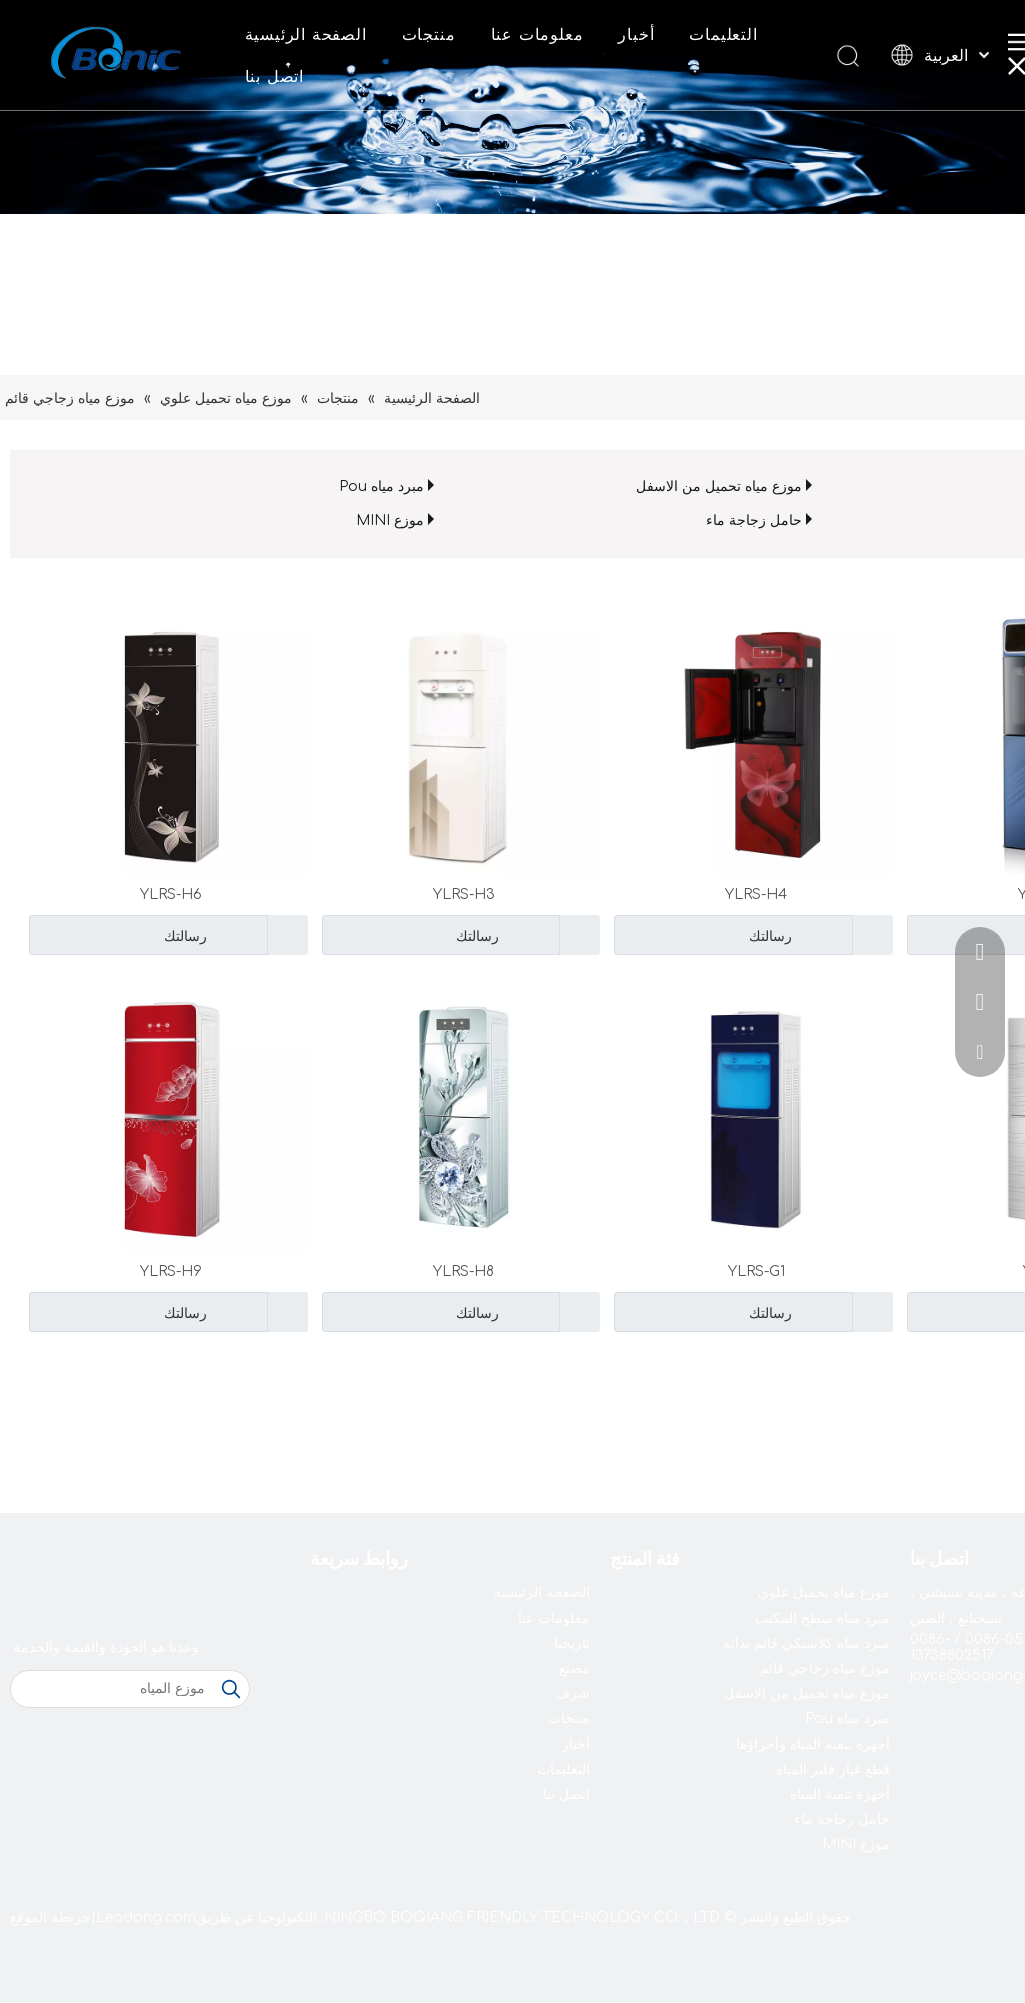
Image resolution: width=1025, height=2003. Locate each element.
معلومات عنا (537, 35)
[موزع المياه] (112, 1689)
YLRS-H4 (756, 894)
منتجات (429, 35)
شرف (572, 1693)
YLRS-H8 (463, 1271)
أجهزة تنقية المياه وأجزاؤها (813, 1744)
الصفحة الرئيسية (306, 35)
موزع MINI (390, 520)
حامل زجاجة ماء (754, 520)
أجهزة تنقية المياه (840, 1794)
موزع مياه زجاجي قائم (825, 1668)
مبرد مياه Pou (381, 486)
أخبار (636, 35)
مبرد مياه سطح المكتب (822, 1618)
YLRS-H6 (171, 894)
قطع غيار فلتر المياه (833, 1769)
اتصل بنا (274, 77)
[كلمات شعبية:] (231, 1689)
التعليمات (723, 35)
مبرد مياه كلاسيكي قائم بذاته (806, 1643)
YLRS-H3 (464, 894)
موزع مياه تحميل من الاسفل (719, 486)
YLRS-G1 (756, 1271)
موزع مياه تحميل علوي (824, 1592)
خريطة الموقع (50, 1917)
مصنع (574, 1668)
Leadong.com (146, 1917)
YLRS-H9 (171, 1271)
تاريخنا (572, 1643)
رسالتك (705, 935)
